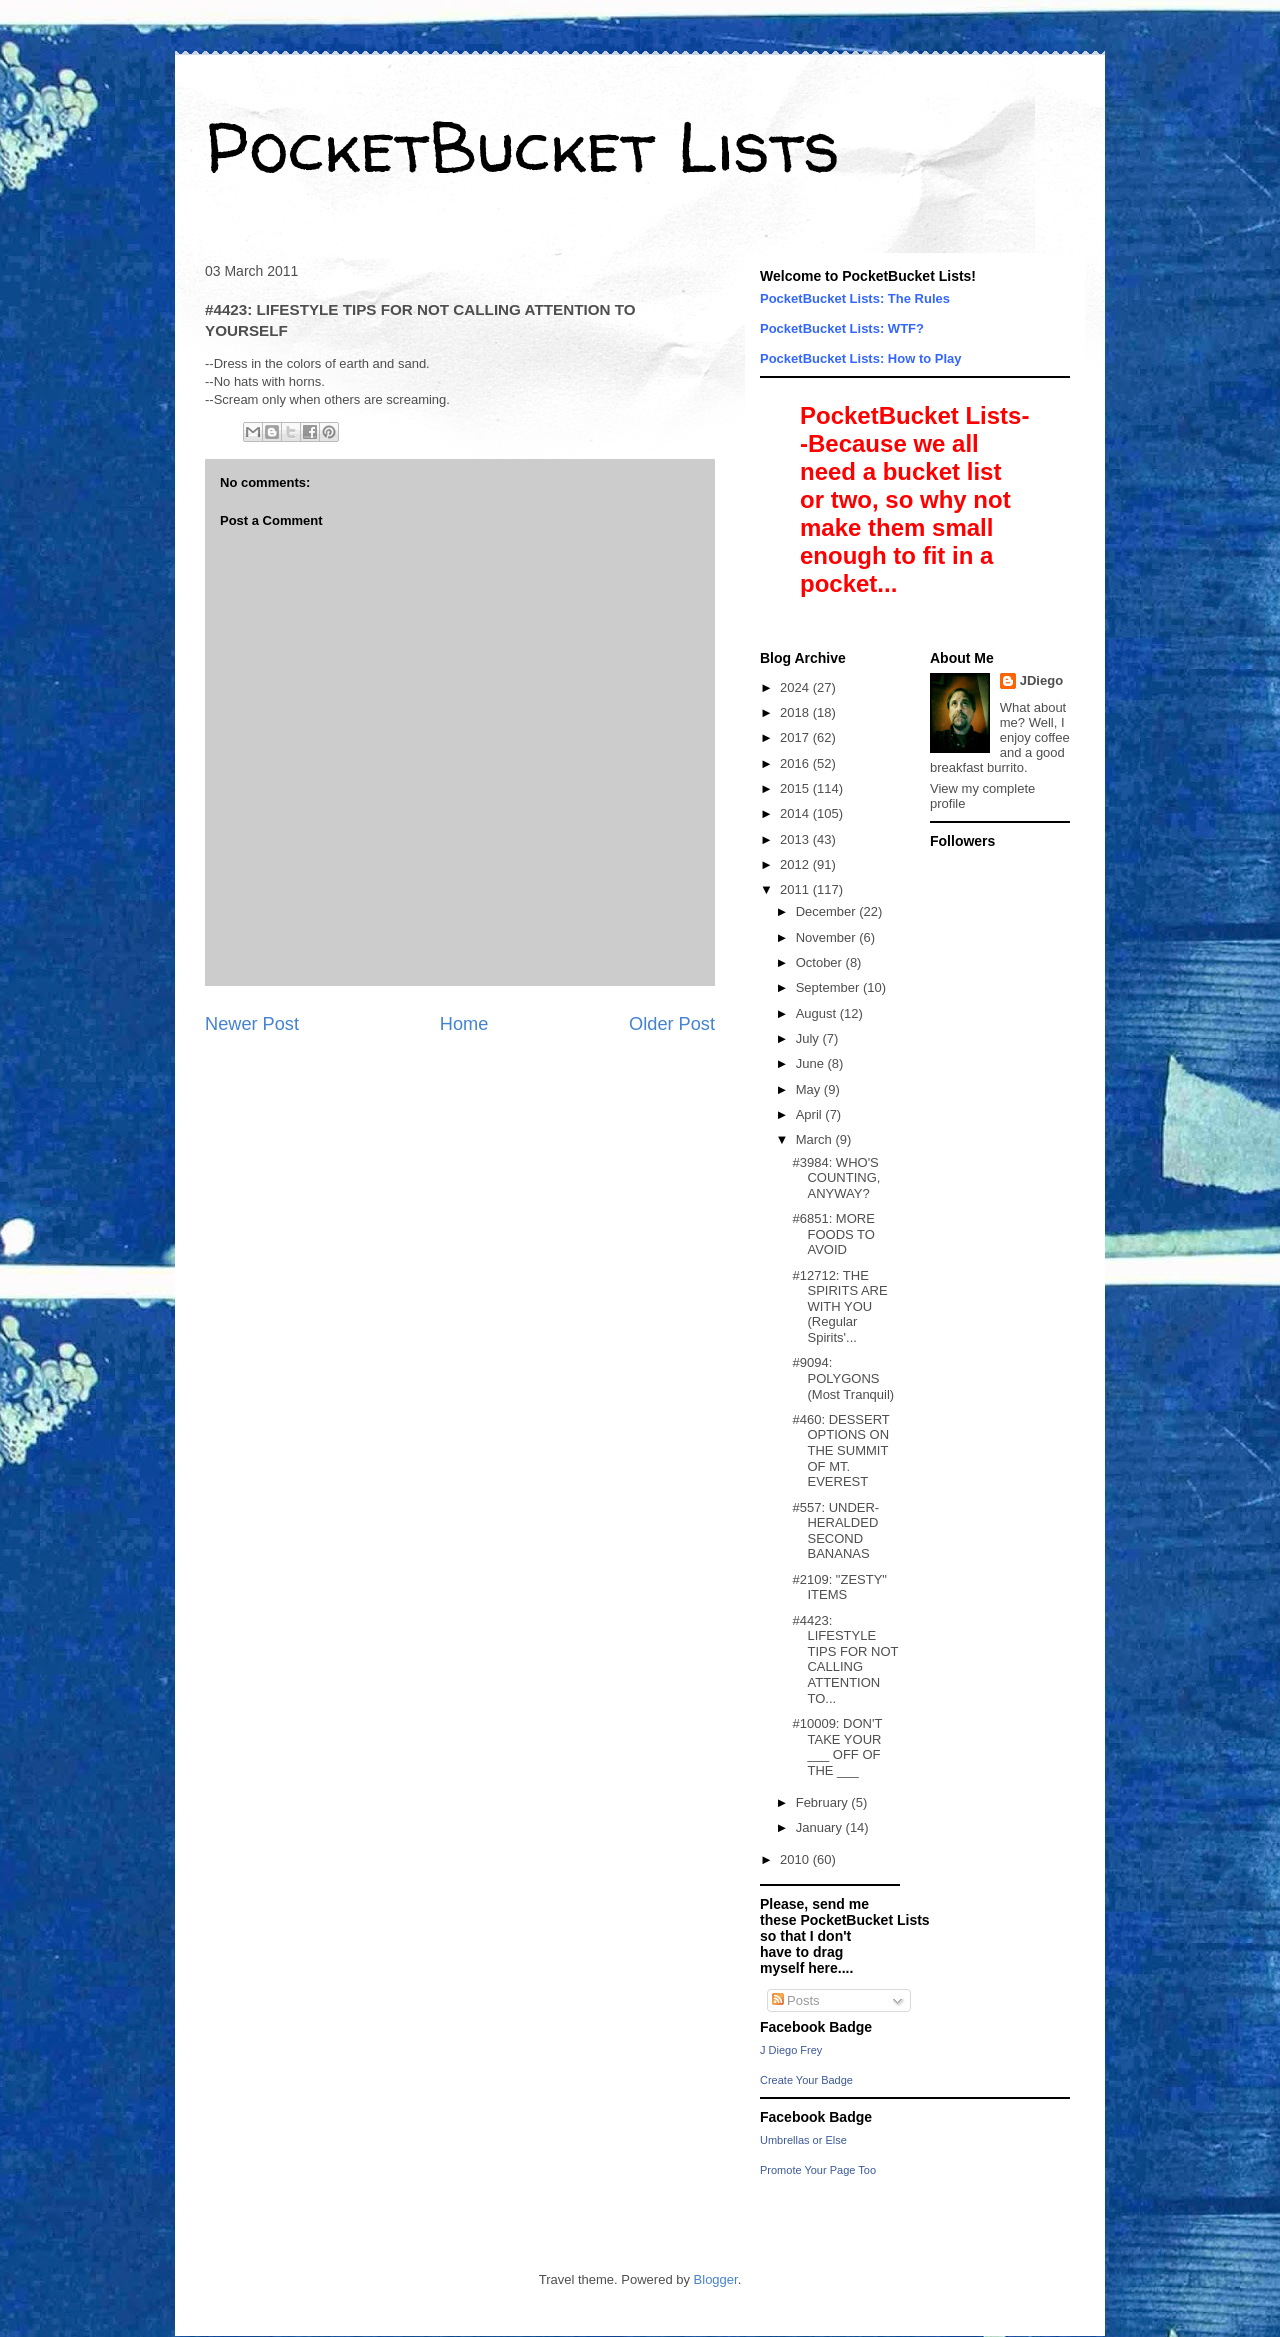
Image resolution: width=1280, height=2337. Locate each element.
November (828, 937)
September (829, 987)
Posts (796, 2000)
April (811, 1114)
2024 (796, 687)
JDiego (1041, 680)
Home (464, 1024)
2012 (796, 864)
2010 (796, 1859)
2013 (796, 839)
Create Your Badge (806, 2080)
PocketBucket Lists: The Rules (855, 298)
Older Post (672, 1024)
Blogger (716, 2279)
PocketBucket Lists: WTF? (842, 328)
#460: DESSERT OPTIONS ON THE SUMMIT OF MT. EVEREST (840, 1450)
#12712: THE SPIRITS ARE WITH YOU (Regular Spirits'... (839, 1306)
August (818, 1013)
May (810, 1089)
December (828, 911)
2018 (796, 712)
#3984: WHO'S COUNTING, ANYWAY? (836, 1178)
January (821, 1827)
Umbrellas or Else (803, 2140)
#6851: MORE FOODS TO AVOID (833, 1234)
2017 (796, 737)
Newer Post (252, 1024)
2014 (796, 813)
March (816, 1139)
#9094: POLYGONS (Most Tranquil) (843, 1378)
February (824, 1802)
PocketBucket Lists (522, 146)
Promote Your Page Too (818, 2170)
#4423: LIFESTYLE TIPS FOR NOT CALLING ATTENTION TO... (845, 1659)
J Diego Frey (791, 2050)
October (821, 962)
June (812, 1063)
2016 (796, 763)
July (809, 1038)
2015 (796, 788)
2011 (796, 889)
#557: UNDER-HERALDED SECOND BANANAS (835, 1531)
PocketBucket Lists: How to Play (861, 358)
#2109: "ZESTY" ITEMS (839, 1587)
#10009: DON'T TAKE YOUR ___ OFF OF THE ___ (837, 1747)
